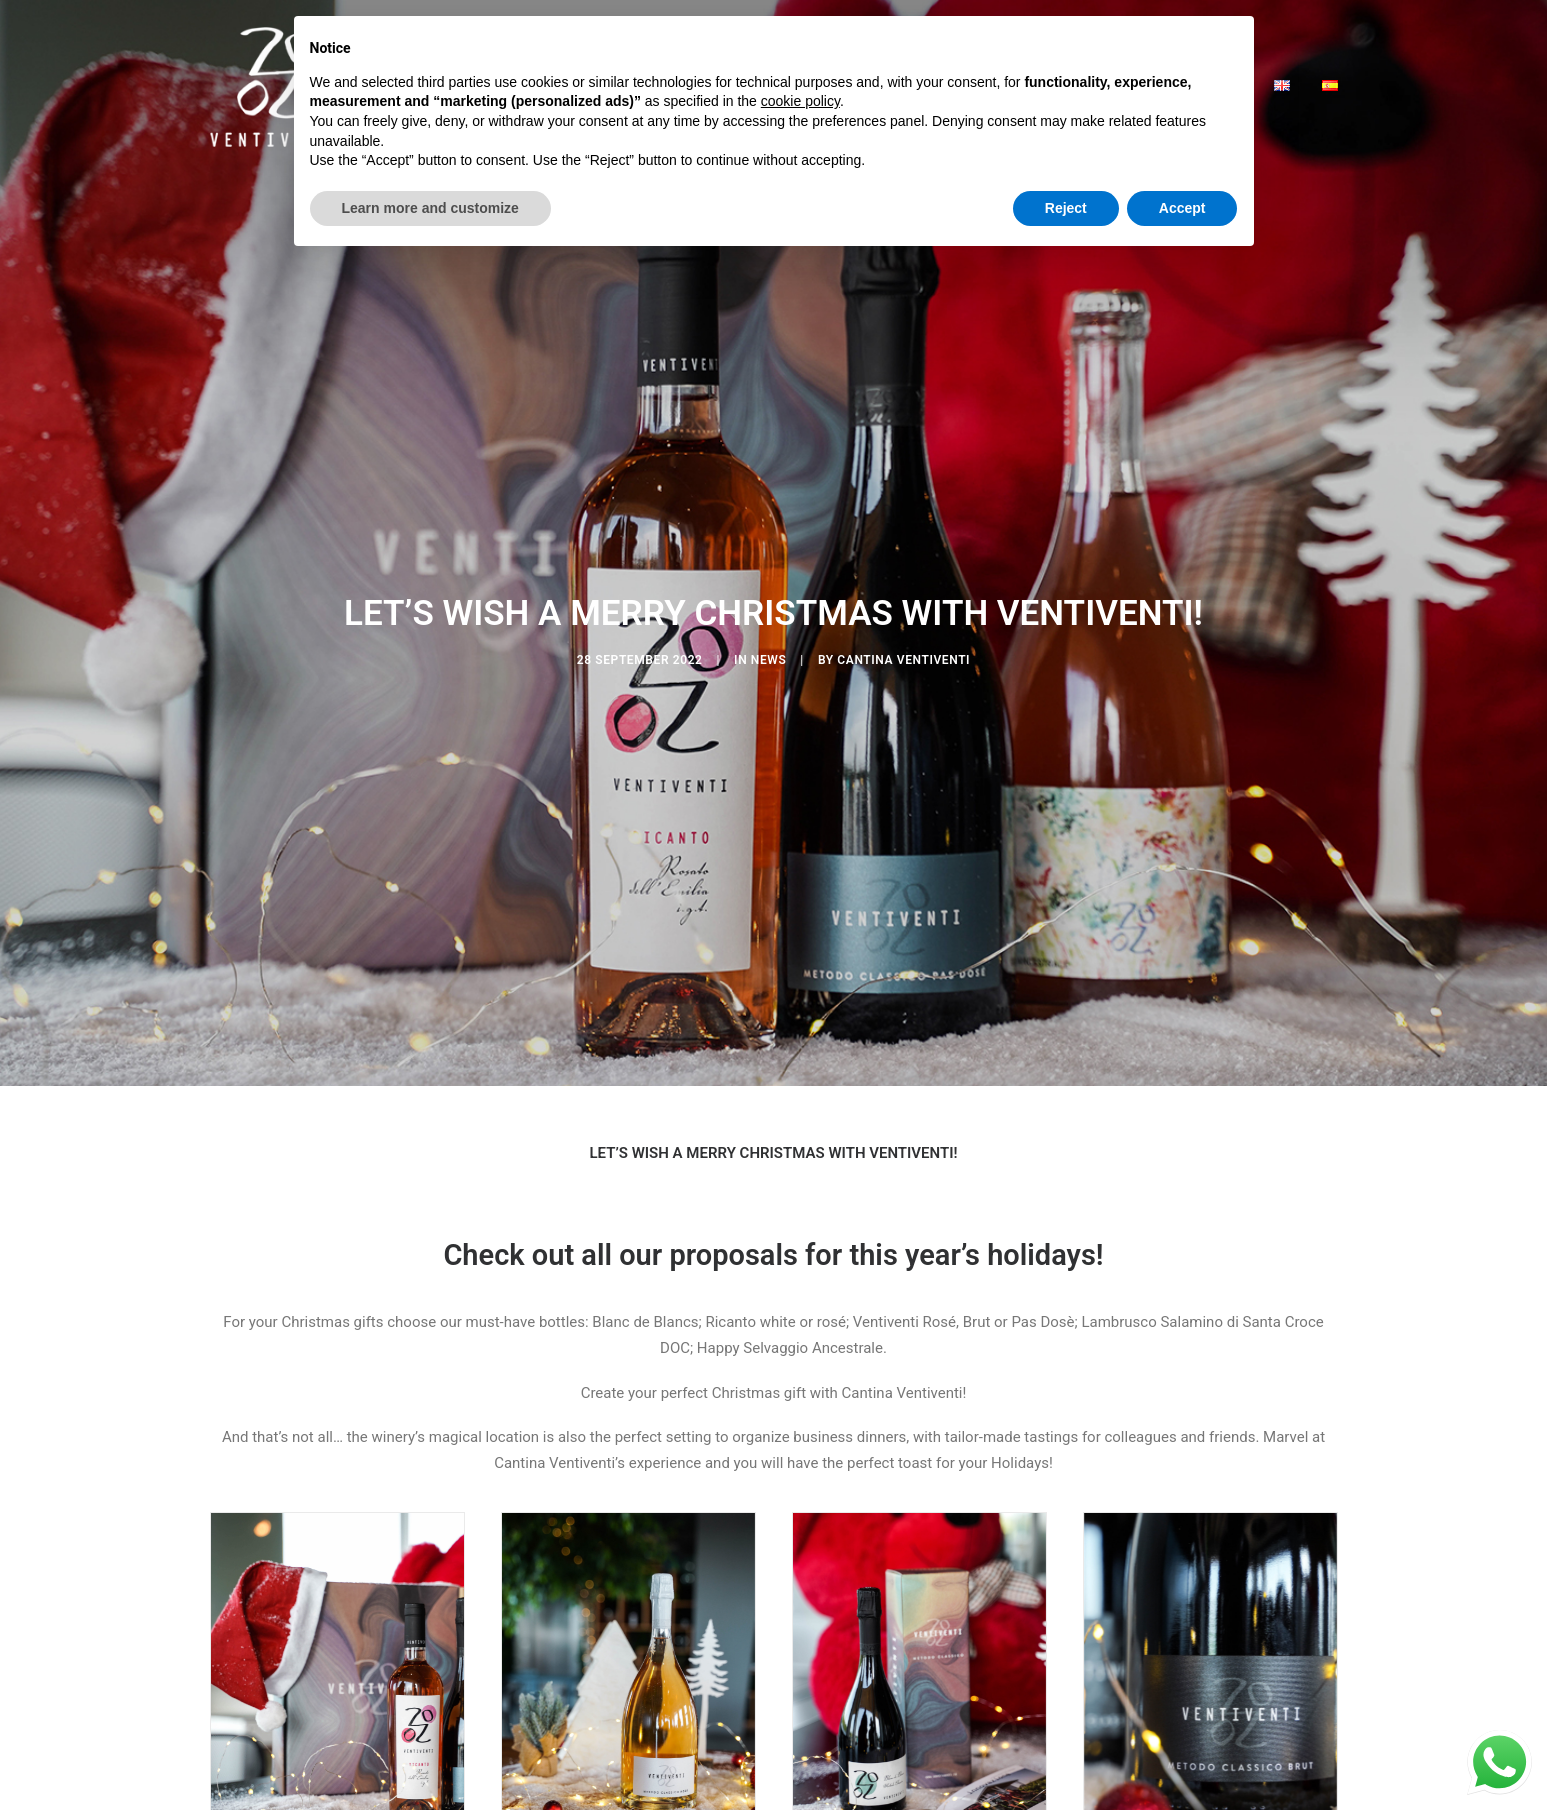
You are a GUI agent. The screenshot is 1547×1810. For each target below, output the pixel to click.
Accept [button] (1182, 208)
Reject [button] (1066, 208)
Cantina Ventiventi (903, 619)
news (769, 619)
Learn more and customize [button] (430, 208)
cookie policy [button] (800, 101)
